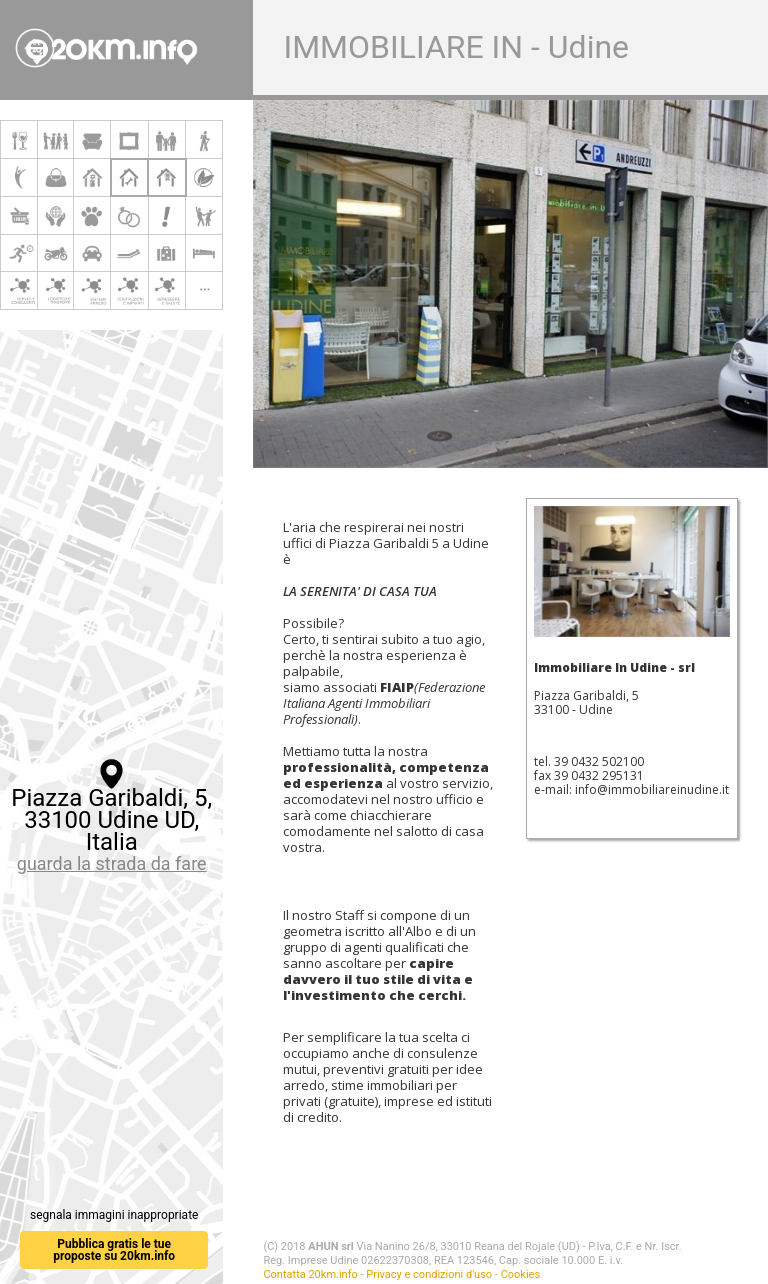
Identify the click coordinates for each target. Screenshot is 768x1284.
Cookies (520, 1274)
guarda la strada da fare (112, 863)
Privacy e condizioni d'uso (429, 1274)
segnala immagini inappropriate (114, 1215)
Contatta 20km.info (310, 1274)
